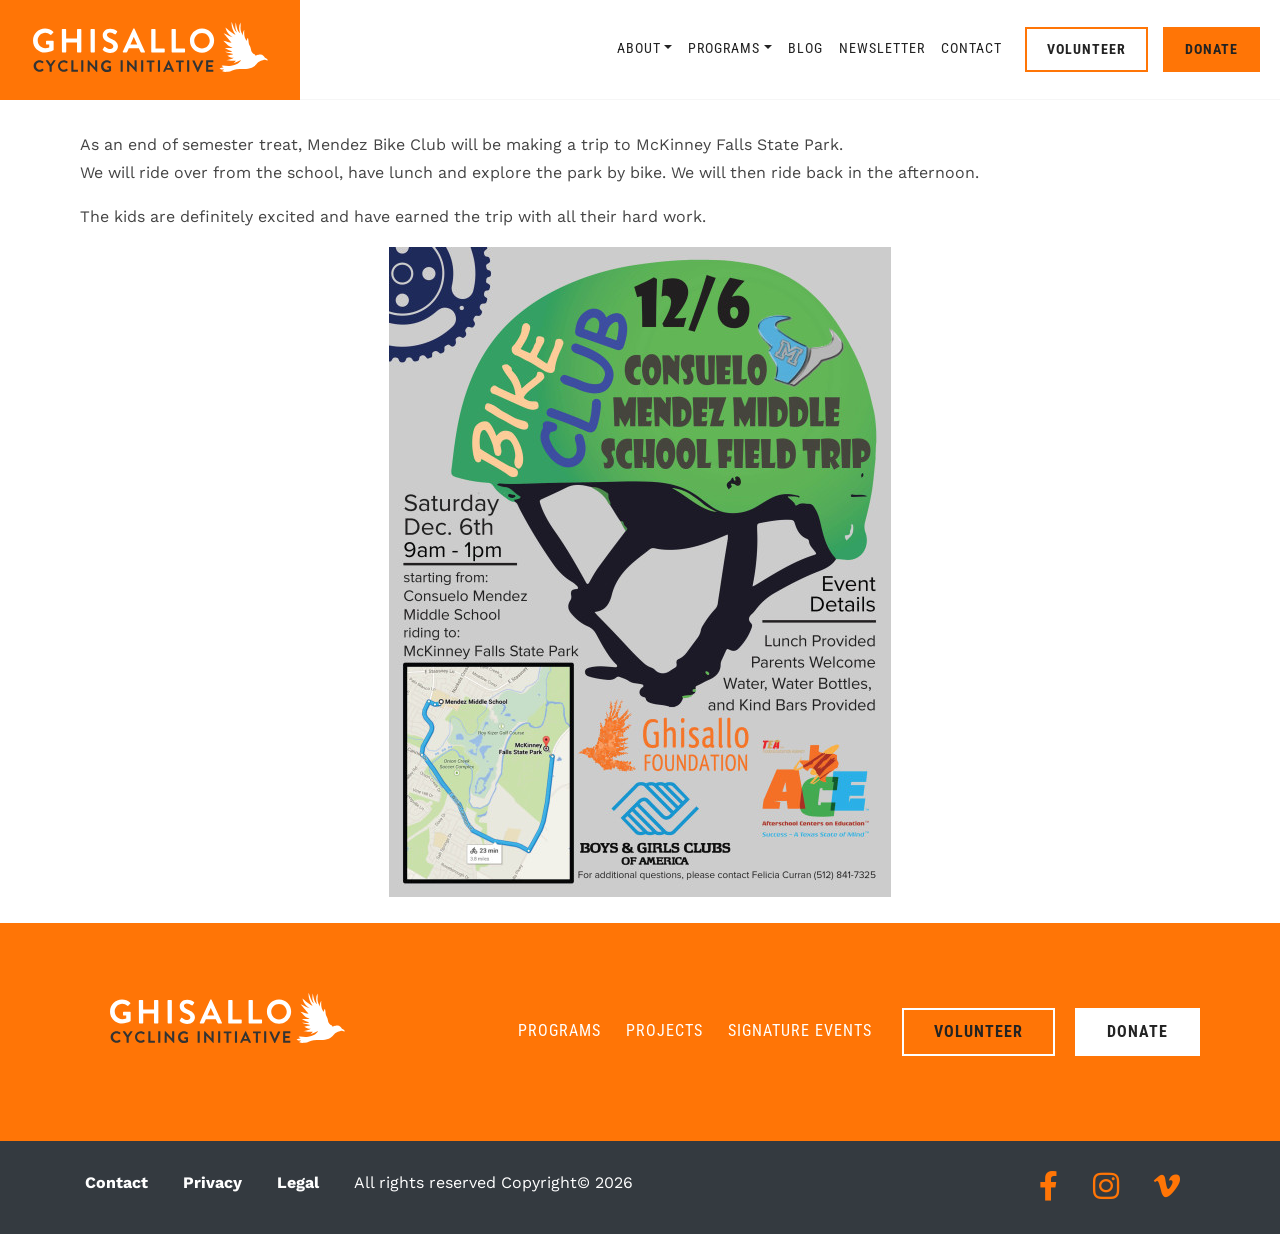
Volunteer (1086, 49)
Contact (971, 48)
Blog (805, 48)
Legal (298, 1182)
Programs (724, 48)
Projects (664, 1030)
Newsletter (882, 48)
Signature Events (800, 1030)
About (639, 48)
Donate (1211, 49)
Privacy (212, 1182)
